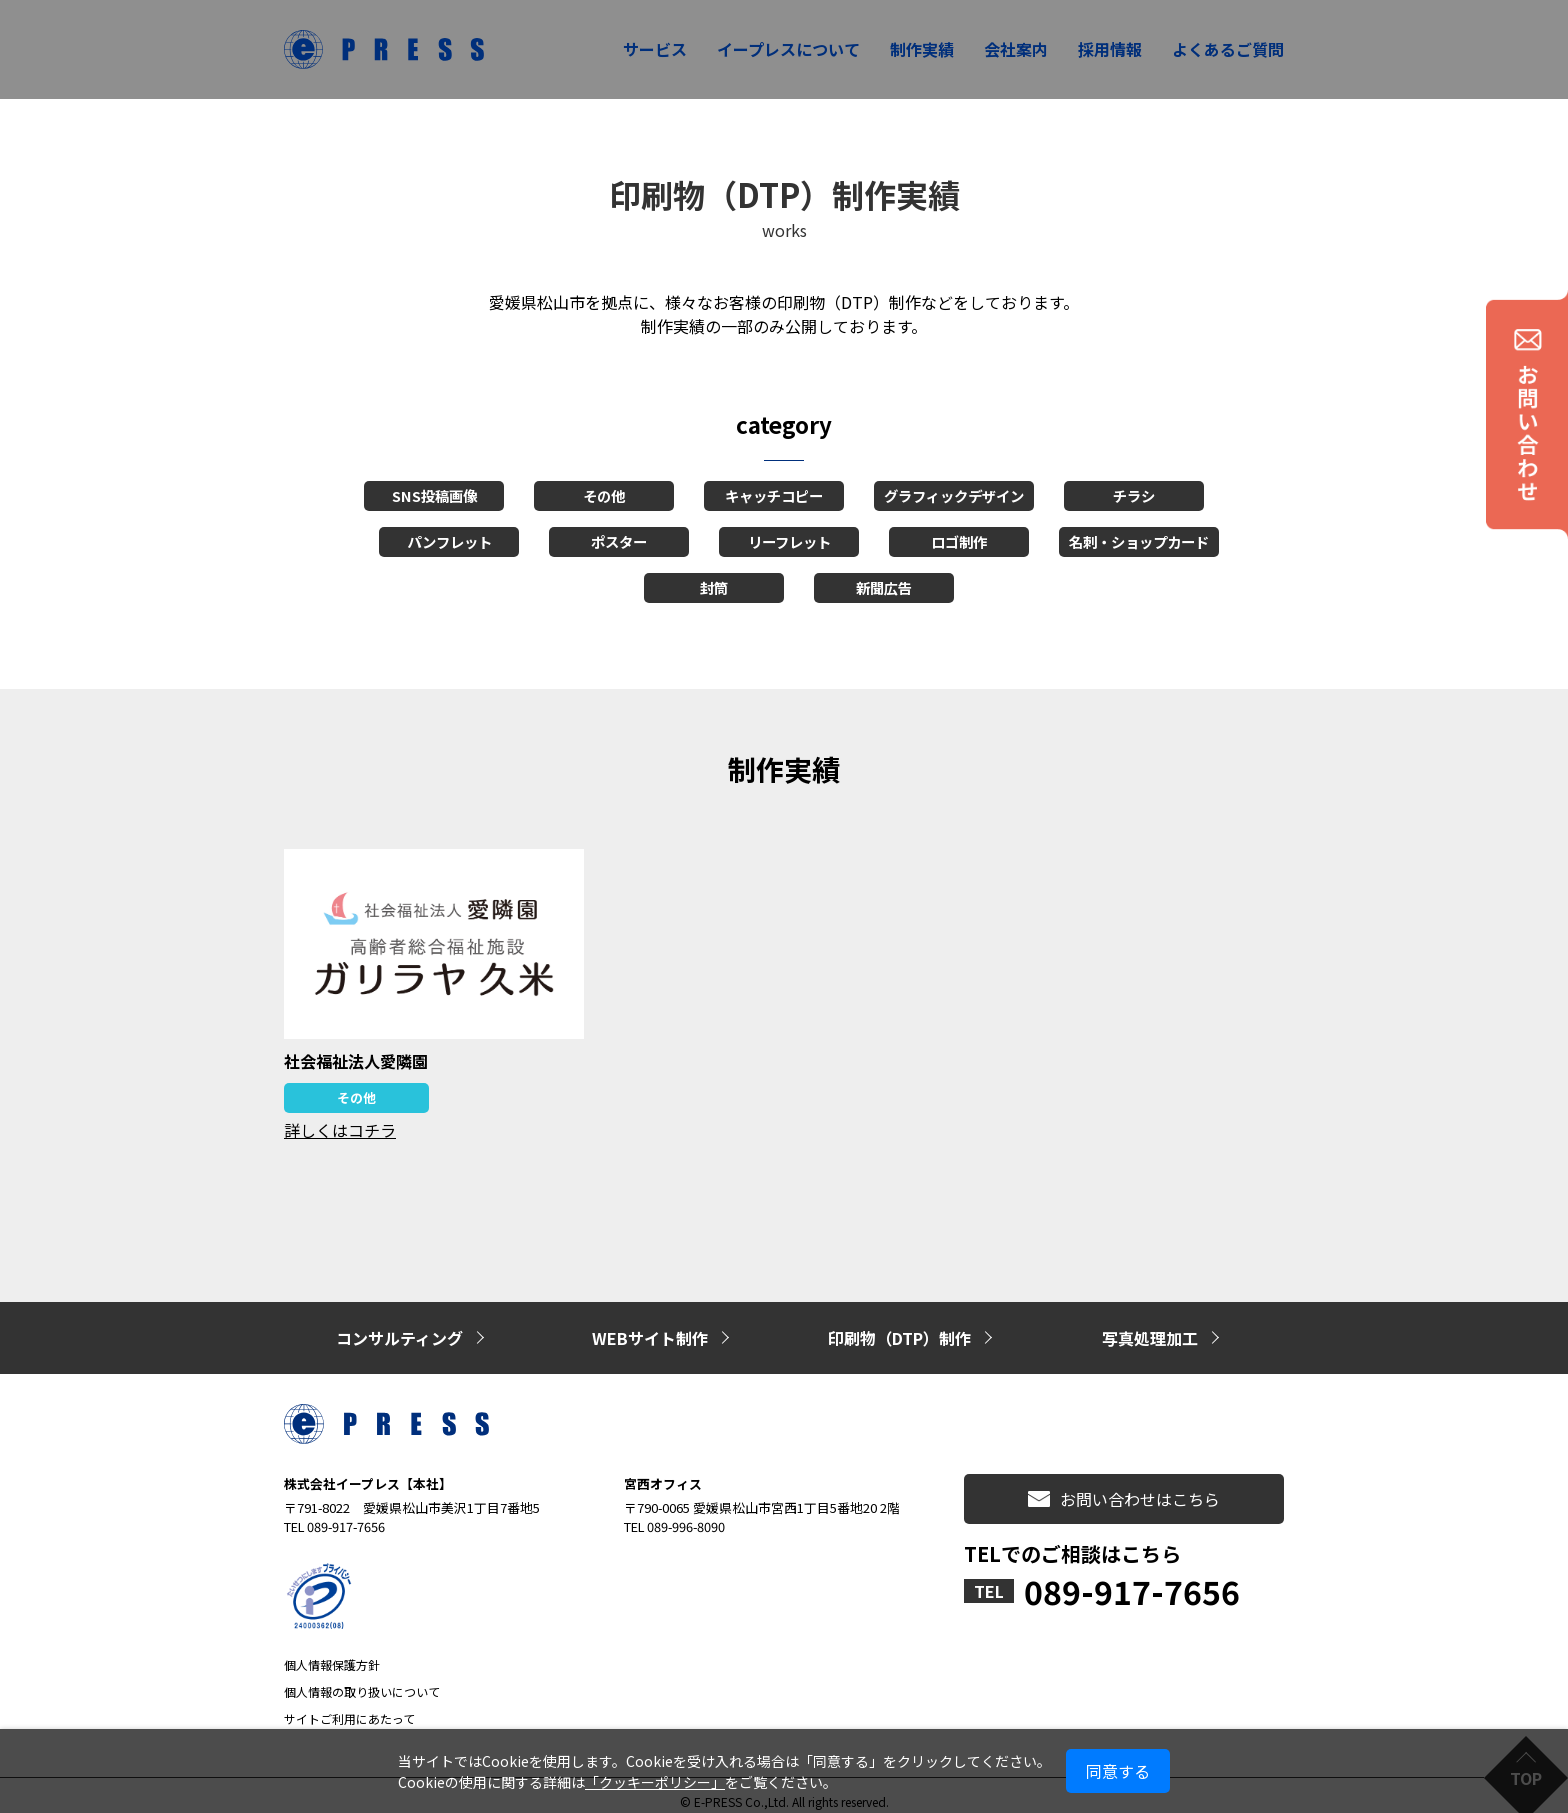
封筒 (714, 587)
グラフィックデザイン (954, 495)
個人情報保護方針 (332, 1652)
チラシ (1134, 495)
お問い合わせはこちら (1124, 1487)
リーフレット (789, 541)
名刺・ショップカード (1139, 541)
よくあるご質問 (1228, 49)
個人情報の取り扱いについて (362, 1679)
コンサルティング (399, 1332)
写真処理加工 (1150, 1332)
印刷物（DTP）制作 (899, 1332)
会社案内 (1016, 49)
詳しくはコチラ (340, 1130)
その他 (604, 495)
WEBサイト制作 (650, 1332)
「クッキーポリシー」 (655, 1782)
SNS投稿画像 (434, 495)
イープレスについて (788, 49)
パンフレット (449, 541)
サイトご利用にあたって (349, 1706)
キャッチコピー (774, 495)
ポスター (619, 541)
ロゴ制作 (959, 541)
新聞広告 (884, 587)
